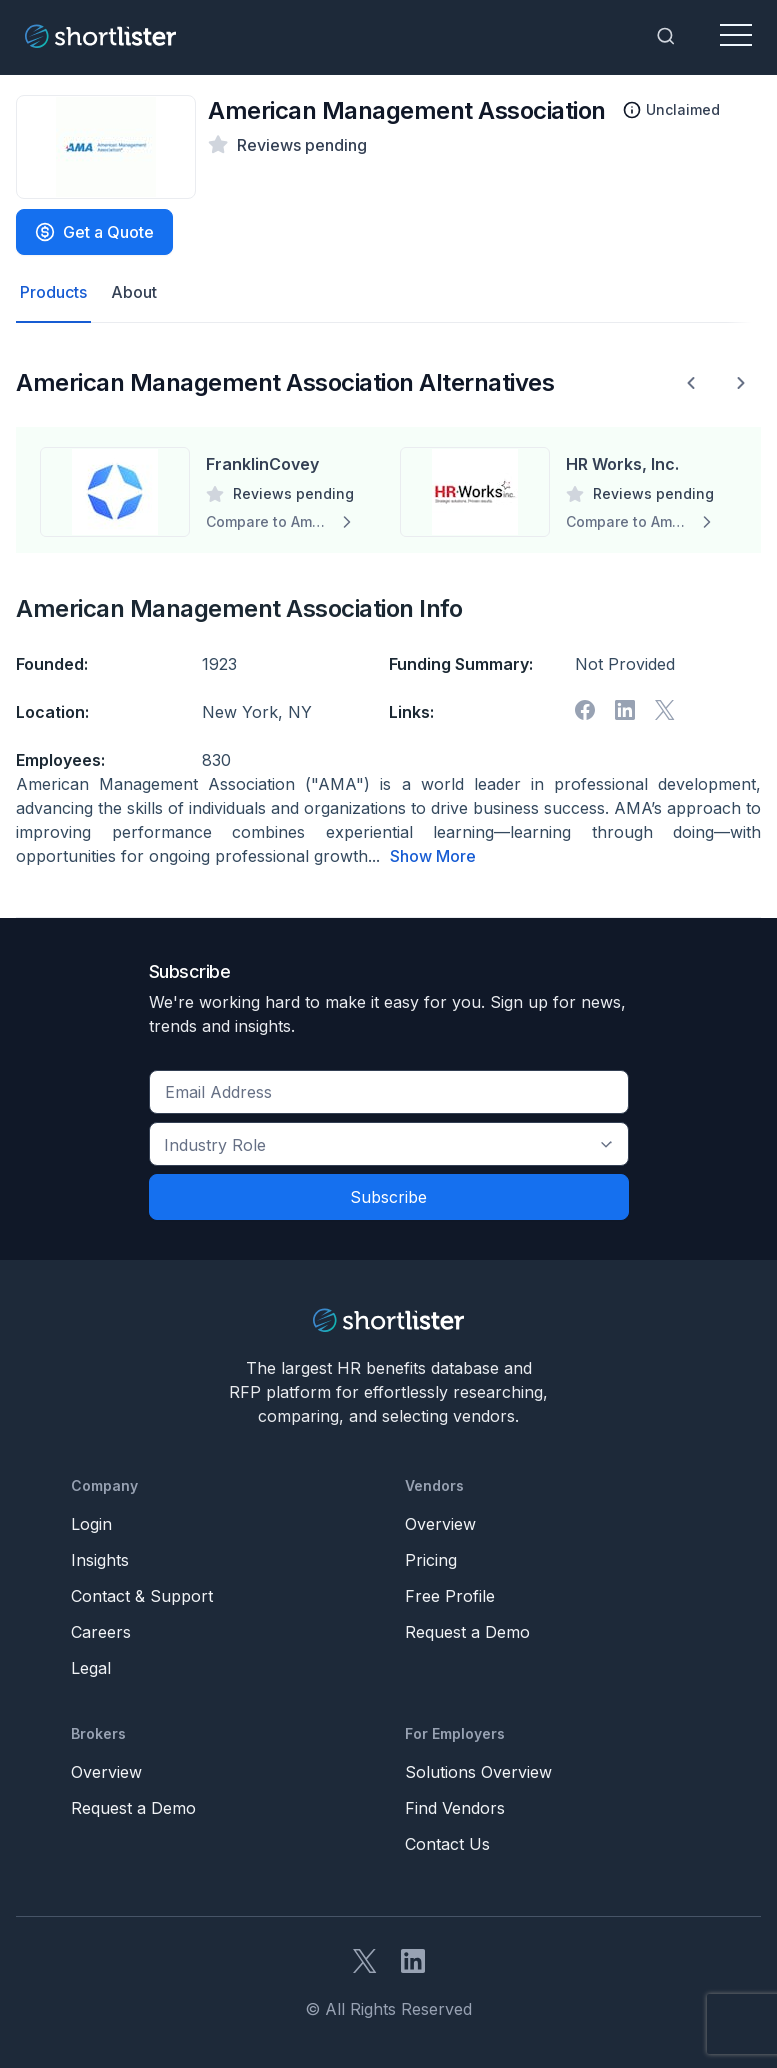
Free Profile (450, 1595)
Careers (101, 1631)
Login (91, 1523)
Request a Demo (467, 1631)
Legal (91, 1667)
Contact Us (447, 1843)
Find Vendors (455, 1807)
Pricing (431, 1559)
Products (53, 293)
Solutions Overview (478, 1771)
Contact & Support (142, 1595)
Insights (100, 1559)
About (134, 293)
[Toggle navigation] (736, 36)
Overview (440, 1523)
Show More (433, 856)
